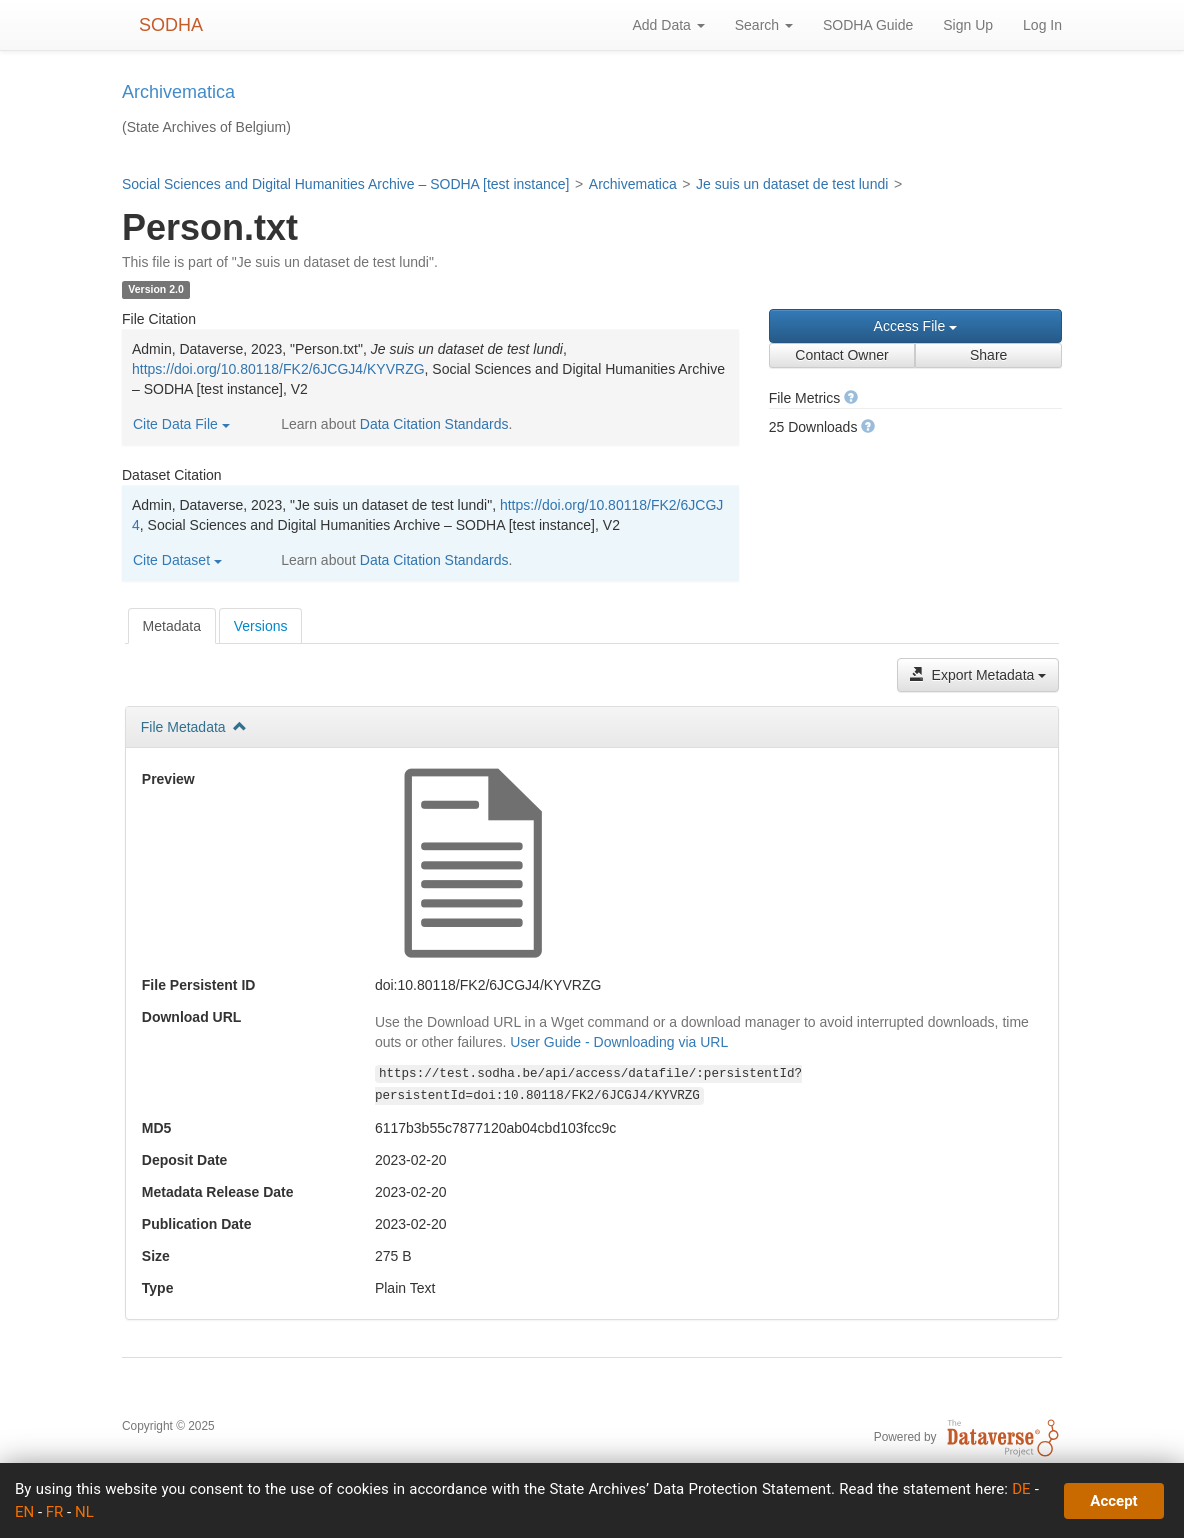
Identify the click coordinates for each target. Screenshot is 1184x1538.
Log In (1042, 25)
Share (988, 355)
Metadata (172, 626)
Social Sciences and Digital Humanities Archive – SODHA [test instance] (345, 184)
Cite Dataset (177, 560)
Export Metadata (978, 675)
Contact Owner (841, 355)
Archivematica (633, 184)
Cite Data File (181, 424)
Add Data (668, 25)
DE (1021, 1489)
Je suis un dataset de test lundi (792, 184)
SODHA (171, 25)
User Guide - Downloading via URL (619, 1042)
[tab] (172, 626)
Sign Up (968, 25)
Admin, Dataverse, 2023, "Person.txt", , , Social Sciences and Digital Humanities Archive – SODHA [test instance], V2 (428, 369)
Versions (261, 626)
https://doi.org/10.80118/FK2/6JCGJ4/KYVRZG (278, 369)
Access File (915, 326)
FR (55, 1512)
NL (84, 1512)
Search (764, 25)
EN (24, 1512)
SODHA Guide (868, 25)
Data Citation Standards (434, 424)
